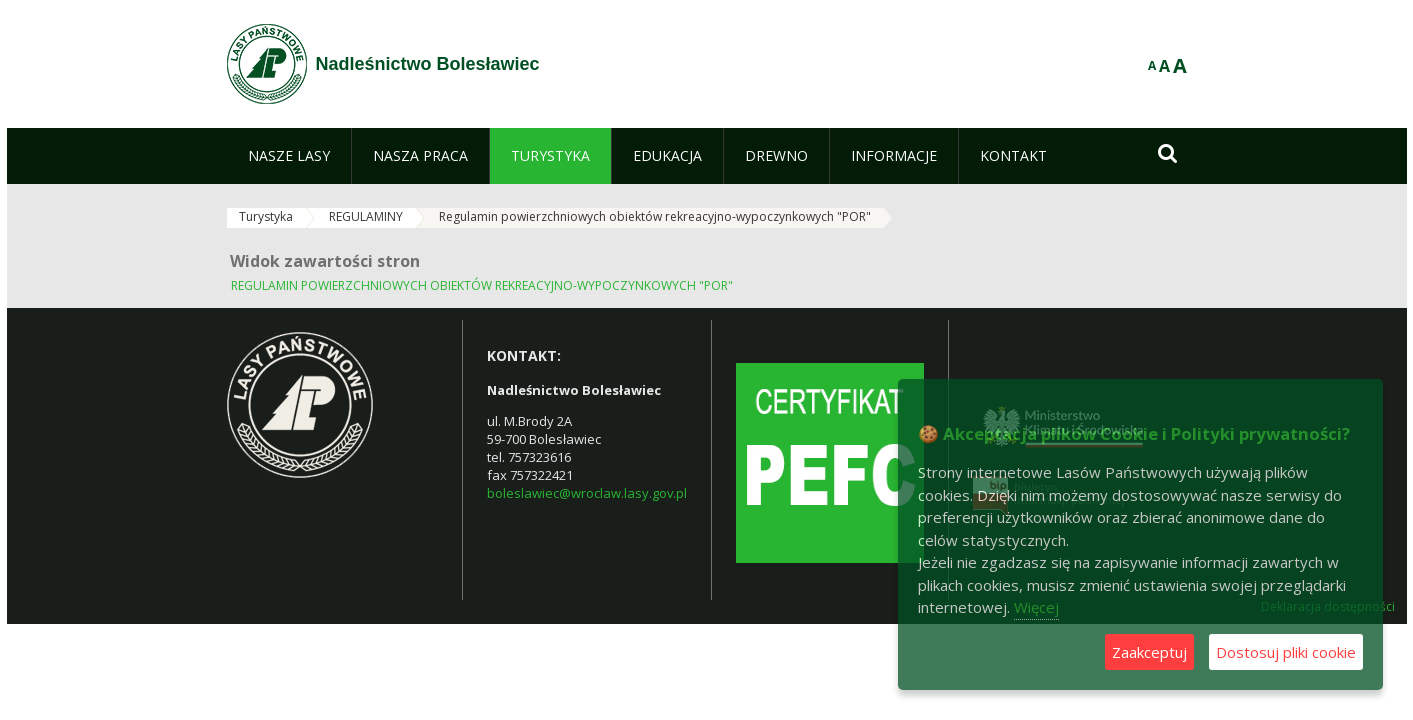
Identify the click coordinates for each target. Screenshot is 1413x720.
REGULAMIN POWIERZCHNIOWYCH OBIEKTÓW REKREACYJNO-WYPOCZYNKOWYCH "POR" (482, 285)
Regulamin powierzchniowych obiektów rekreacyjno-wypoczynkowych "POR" (655, 216)
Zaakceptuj (1149, 652)
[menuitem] (289, 156)
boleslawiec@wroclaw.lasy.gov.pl (587, 493)
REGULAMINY (366, 216)
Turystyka (266, 216)
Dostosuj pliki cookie (1286, 652)
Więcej (1036, 607)
